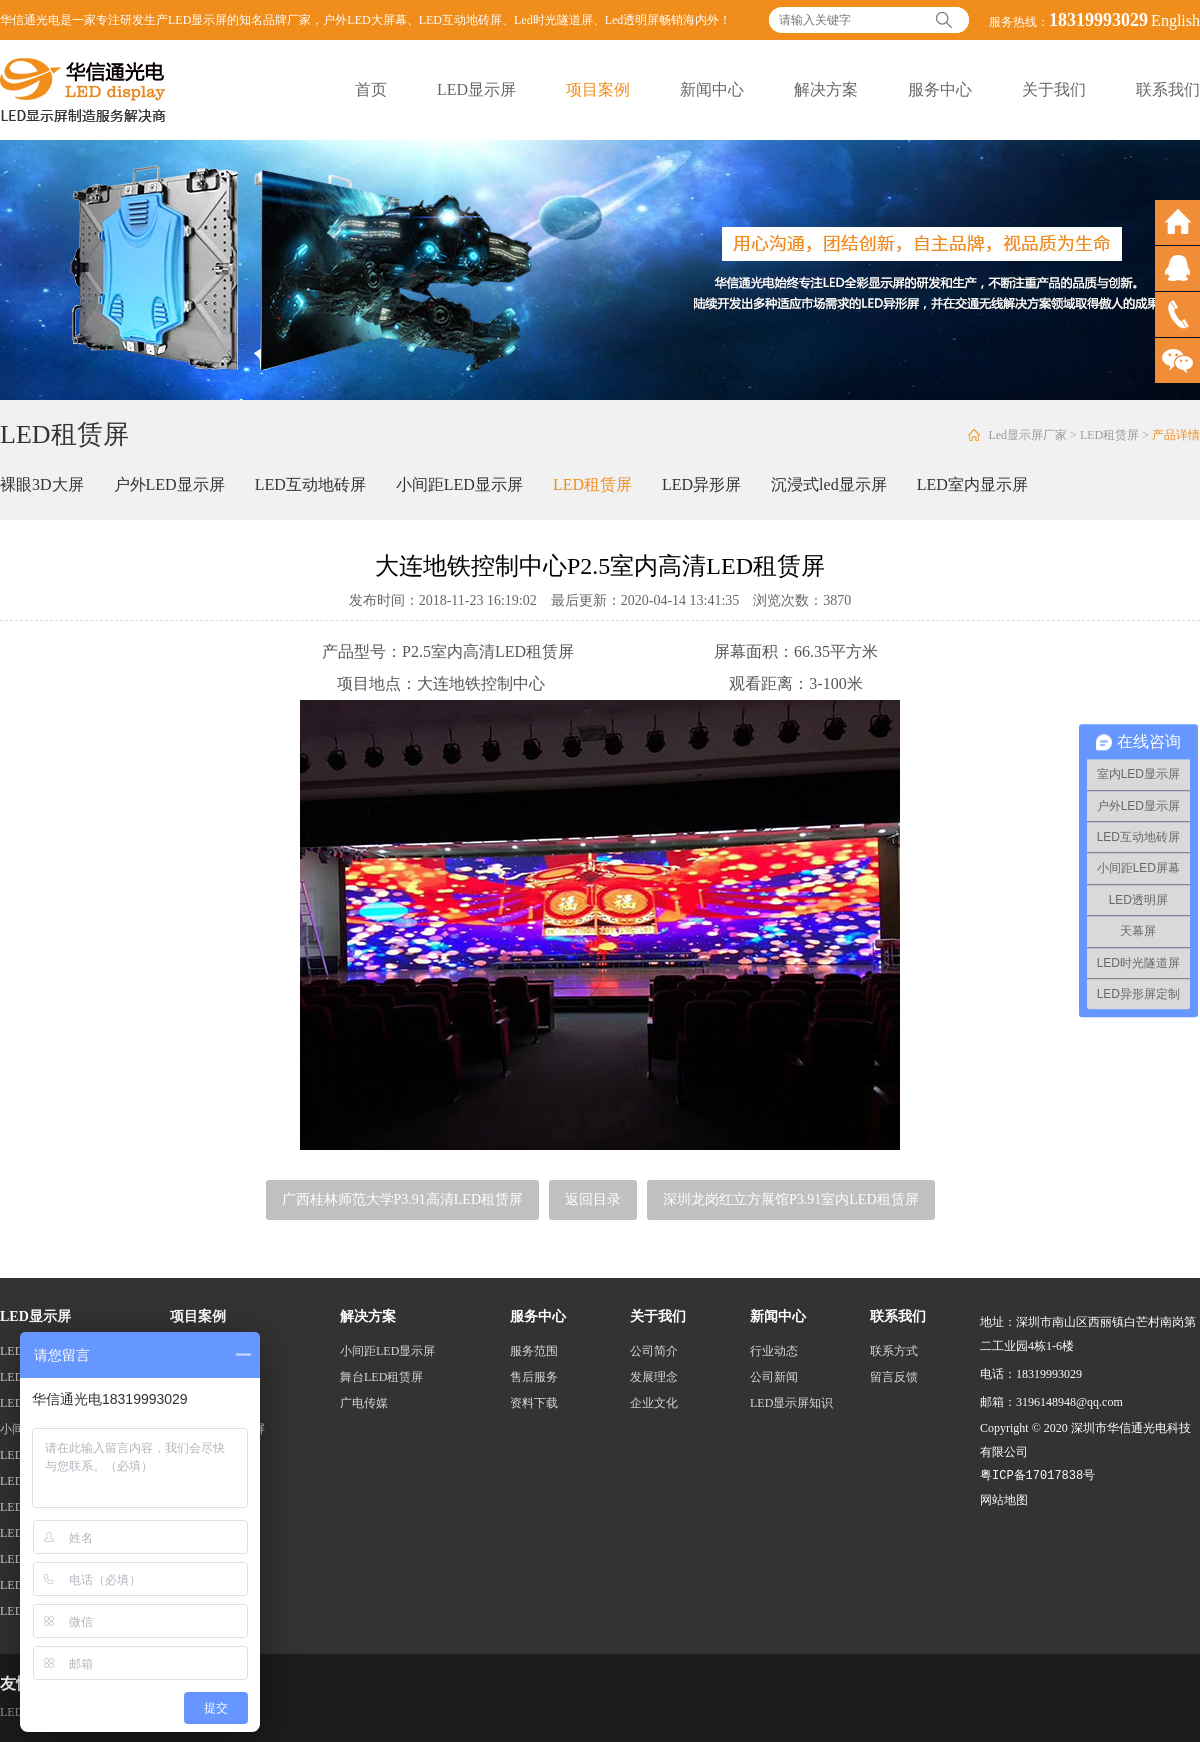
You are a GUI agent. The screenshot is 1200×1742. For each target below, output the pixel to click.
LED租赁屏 (1109, 435)
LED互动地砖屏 (460, 20)
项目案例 (598, 89)
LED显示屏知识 (791, 1403)
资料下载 (534, 1403)
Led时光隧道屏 (553, 20)
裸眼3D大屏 (42, 484)
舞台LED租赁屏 (381, 1377)
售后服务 (534, 1377)
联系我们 (1168, 89)
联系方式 (894, 1351)
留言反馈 (894, 1377)
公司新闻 (774, 1377)
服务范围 (534, 1351)
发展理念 (654, 1377)
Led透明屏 (632, 20)
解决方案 (826, 89)
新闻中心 (712, 89)
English (1175, 20)
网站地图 (1004, 1500)
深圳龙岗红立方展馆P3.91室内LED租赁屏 (791, 1199)
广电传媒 (364, 1403)
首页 (371, 89)
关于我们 (1054, 89)
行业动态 (774, 1351)
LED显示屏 (476, 89)
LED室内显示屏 (972, 484)
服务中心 (940, 89)
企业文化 (654, 1403)
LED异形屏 (701, 484)
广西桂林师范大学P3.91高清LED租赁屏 (403, 1199)
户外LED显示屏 (169, 484)
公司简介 (654, 1351)
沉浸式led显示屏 (829, 484)
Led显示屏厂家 (1027, 435)
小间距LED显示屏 (459, 484)
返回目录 (593, 1199)
